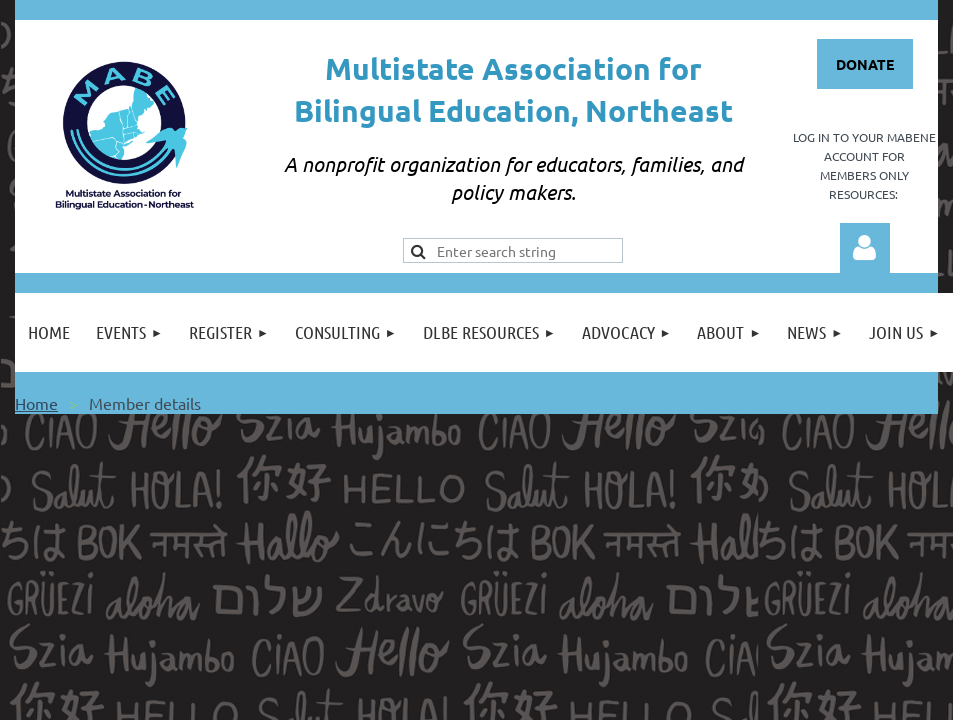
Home (36, 403)
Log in (865, 248)
